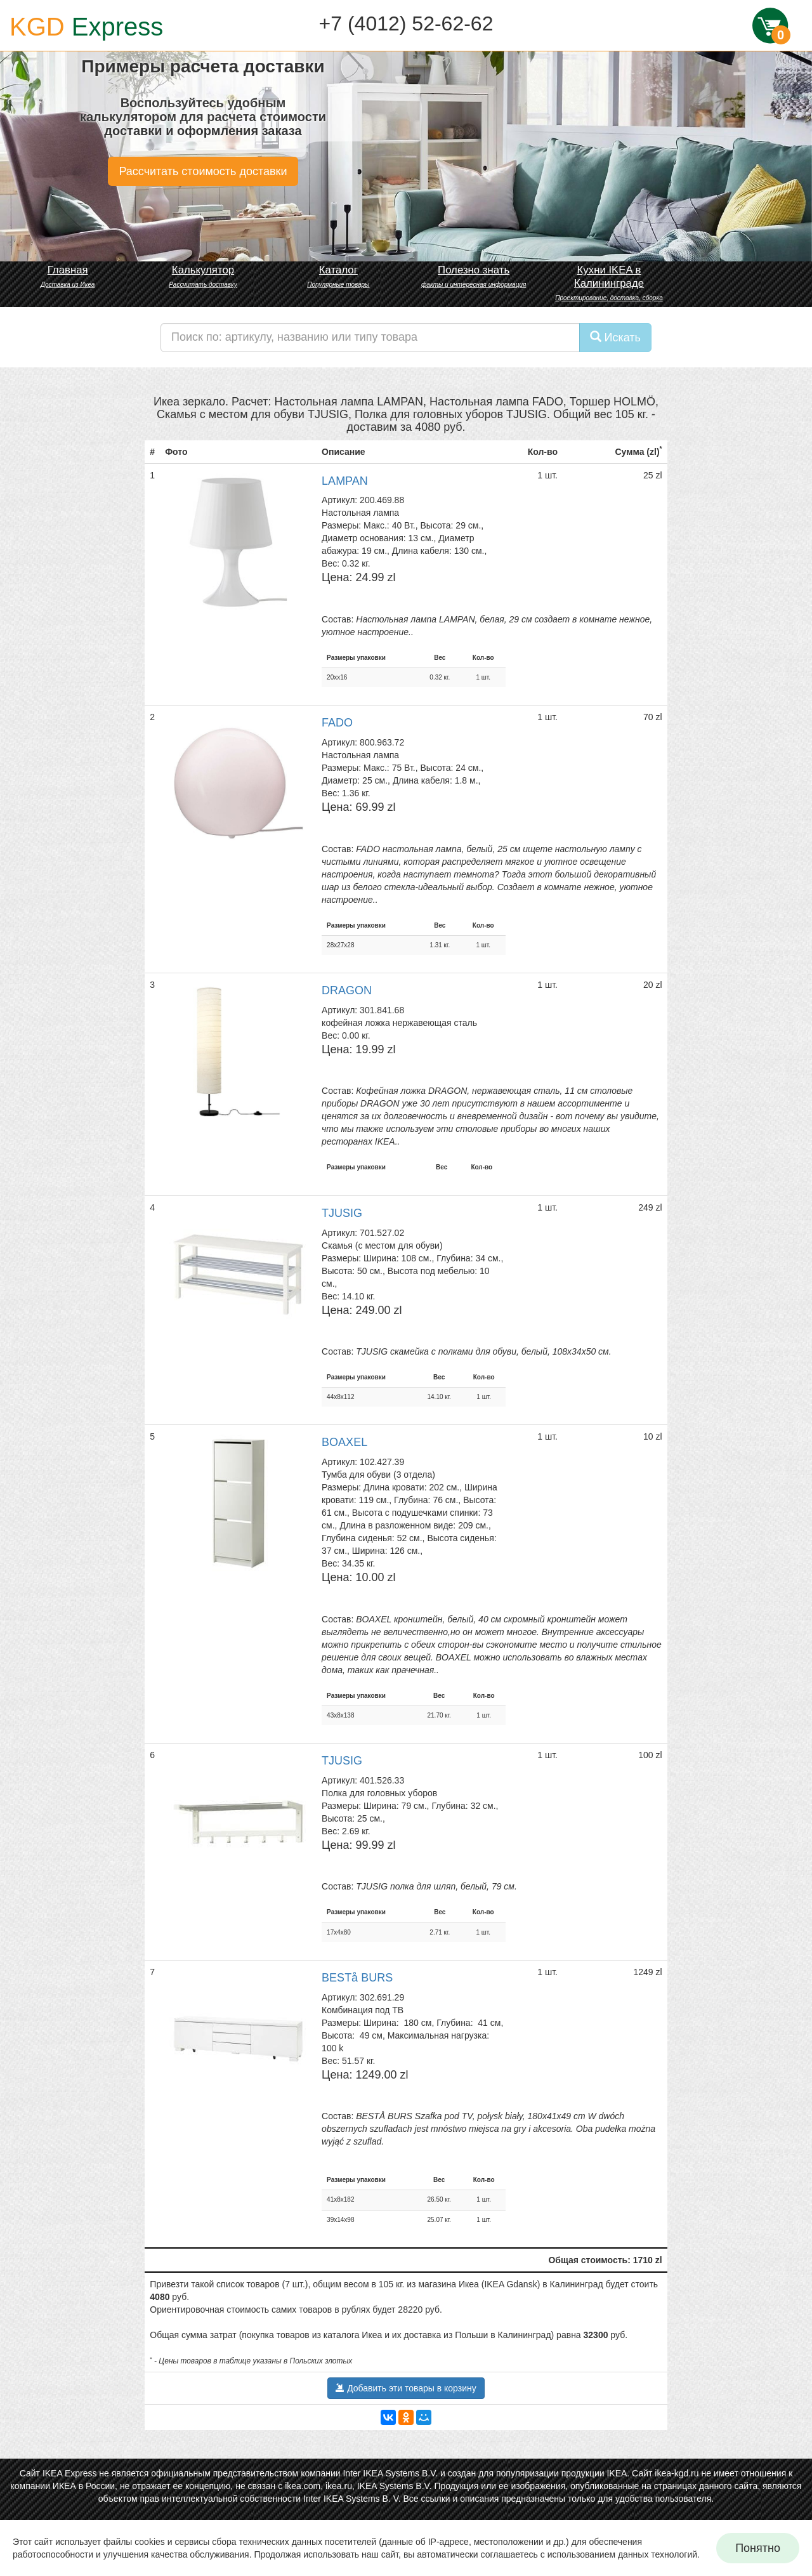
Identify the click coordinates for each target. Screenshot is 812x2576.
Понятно (757, 2548)
